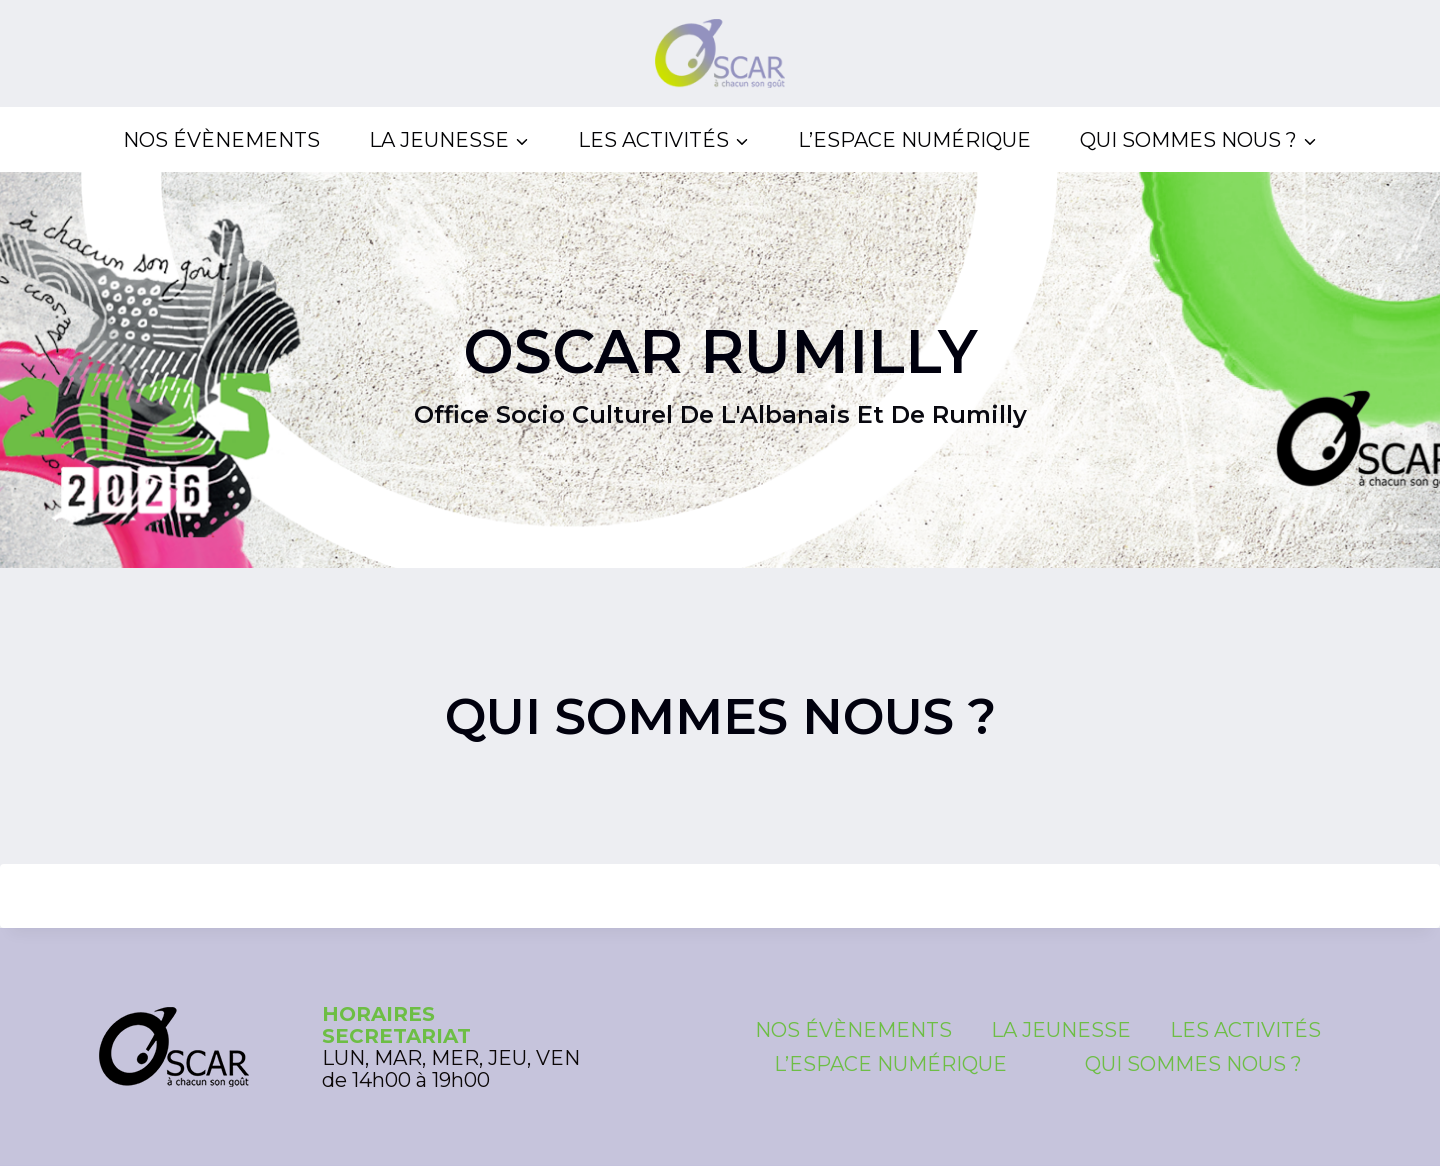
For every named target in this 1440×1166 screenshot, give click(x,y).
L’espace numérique (914, 140)
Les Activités (1245, 1030)
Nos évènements (221, 140)
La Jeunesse (1061, 1030)
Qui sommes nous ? (1193, 1064)
